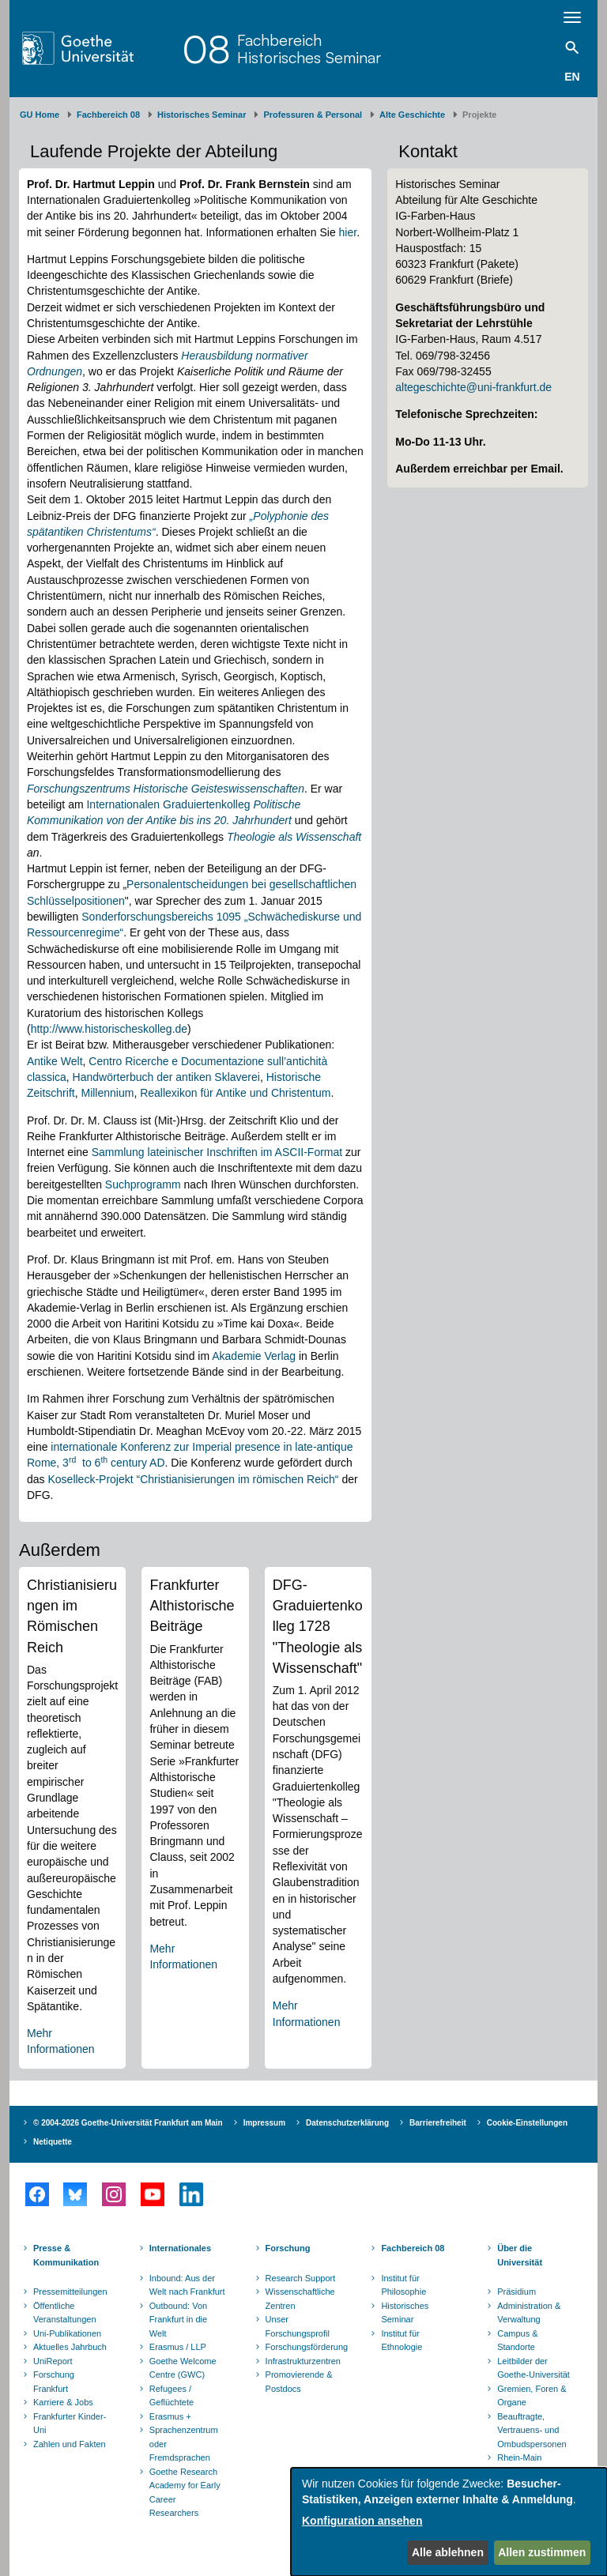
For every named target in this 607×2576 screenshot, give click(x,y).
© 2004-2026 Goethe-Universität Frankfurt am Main (128, 2122)
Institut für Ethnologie (401, 2340)
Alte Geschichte (412, 114)
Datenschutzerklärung (347, 2122)
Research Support (301, 2278)
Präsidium (516, 2291)
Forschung (288, 2248)
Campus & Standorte (517, 2340)
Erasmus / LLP (177, 2347)
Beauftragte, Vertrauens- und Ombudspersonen (531, 2430)
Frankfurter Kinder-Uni (69, 2423)
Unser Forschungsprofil (298, 2326)
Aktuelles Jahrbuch (70, 2347)
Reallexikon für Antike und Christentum (235, 1093)
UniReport (53, 2361)
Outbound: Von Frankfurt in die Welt (178, 2319)
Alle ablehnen (448, 2552)
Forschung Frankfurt (53, 2381)
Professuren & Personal (312, 114)
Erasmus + (170, 2416)
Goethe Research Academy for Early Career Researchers (185, 2492)
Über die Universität (519, 2255)
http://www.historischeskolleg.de (109, 1028)
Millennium (107, 1093)
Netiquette (52, 2141)
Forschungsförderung (305, 2347)
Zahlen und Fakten (69, 2444)
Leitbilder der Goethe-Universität (533, 2368)
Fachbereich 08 (108, 114)
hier (348, 232)
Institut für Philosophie (403, 2285)
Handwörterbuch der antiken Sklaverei (166, 1077)
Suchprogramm (144, 1184)
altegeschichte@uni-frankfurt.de (473, 387)
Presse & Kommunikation (66, 2255)
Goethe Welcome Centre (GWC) (183, 2368)
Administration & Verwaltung (528, 2313)
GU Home (39, 114)
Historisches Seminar (202, 114)
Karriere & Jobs (63, 2402)
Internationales (180, 2248)
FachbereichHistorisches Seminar (309, 48)
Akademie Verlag (254, 1356)
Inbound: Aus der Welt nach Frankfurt (187, 2285)
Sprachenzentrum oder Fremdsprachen (183, 2443)
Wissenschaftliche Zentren (300, 2298)
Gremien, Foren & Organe (531, 2396)
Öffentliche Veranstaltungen (64, 2313)
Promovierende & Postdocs (299, 2381)
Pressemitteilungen (70, 2291)
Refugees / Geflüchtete (171, 2396)
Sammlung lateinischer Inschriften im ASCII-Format (217, 1152)
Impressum (264, 2122)
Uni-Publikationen (67, 2333)
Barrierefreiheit (437, 2122)
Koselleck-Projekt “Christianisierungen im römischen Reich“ (192, 1479)
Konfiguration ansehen (362, 2520)
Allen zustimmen (542, 2552)
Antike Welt (55, 1061)
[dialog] (449, 2522)
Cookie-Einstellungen (527, 2122)
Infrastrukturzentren (303, 2361)
